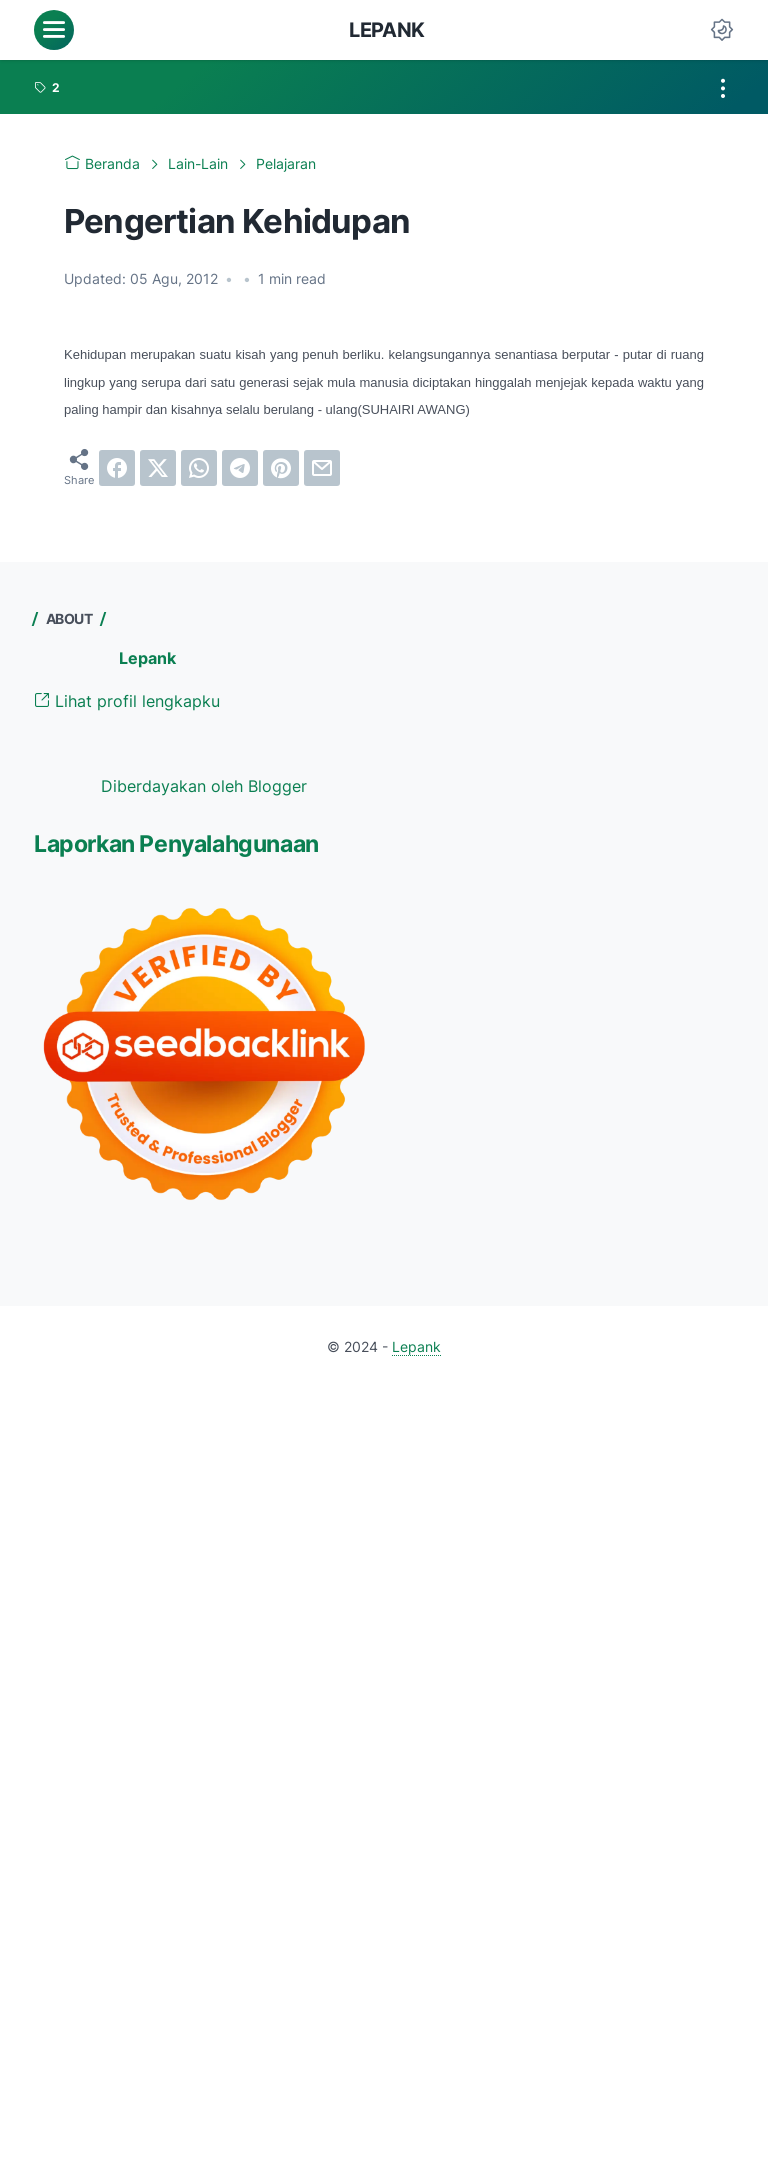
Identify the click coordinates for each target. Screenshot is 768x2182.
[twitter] (158, 468)
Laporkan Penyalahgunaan (176, 844)
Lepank (387, 30)
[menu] (54, 30)
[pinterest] (281, 468)
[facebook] (117, 468)
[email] (322, 468)
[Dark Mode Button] (722, 30)
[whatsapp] (199, 468)
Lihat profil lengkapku (127, 701)
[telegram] (240, 468)
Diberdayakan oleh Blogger (204, 786)
